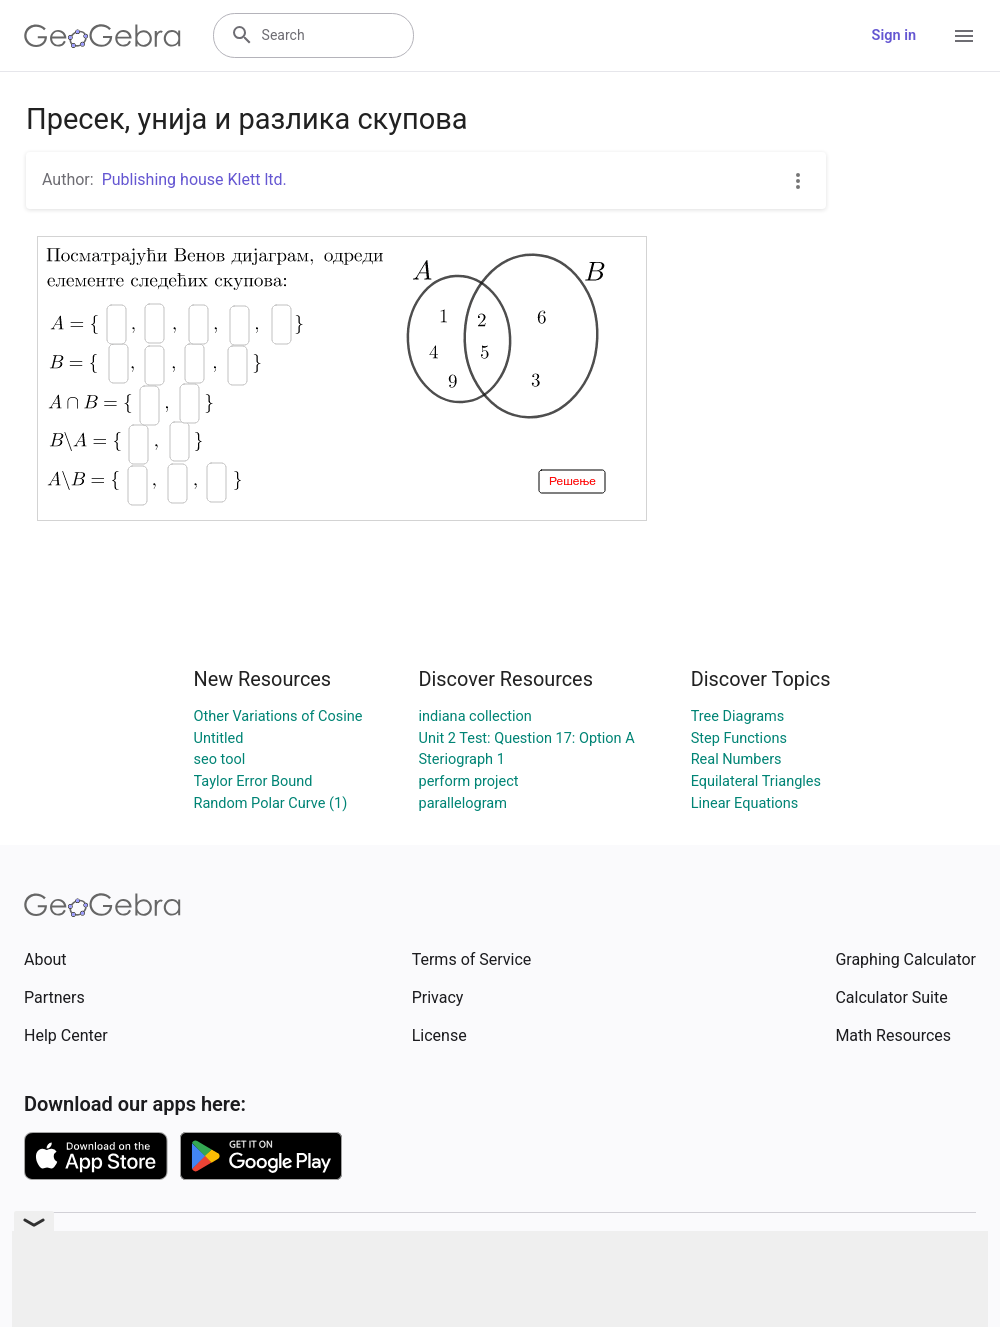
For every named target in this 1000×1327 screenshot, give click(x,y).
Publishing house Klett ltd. (194, 179)
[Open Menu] (964, 36)
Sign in (894, 35)
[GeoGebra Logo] (102, 36)
